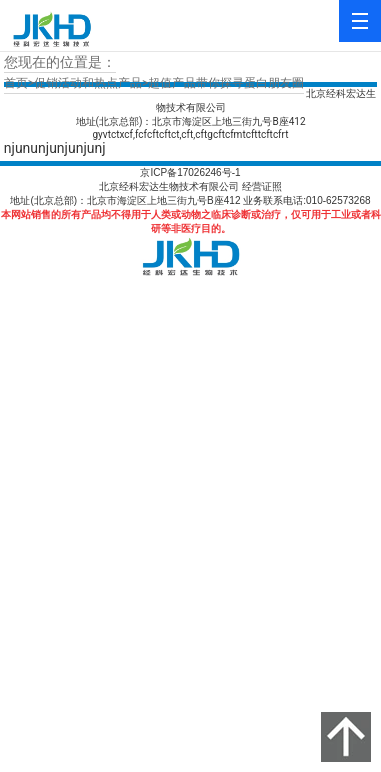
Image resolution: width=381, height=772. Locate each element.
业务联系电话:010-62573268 (306, 200)
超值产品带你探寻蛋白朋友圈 (226, 83)
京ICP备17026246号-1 (190, 172)
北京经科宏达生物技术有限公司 (169, 186)
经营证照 (262, 186)
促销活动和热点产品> (91, 83)
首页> (19, 83)
